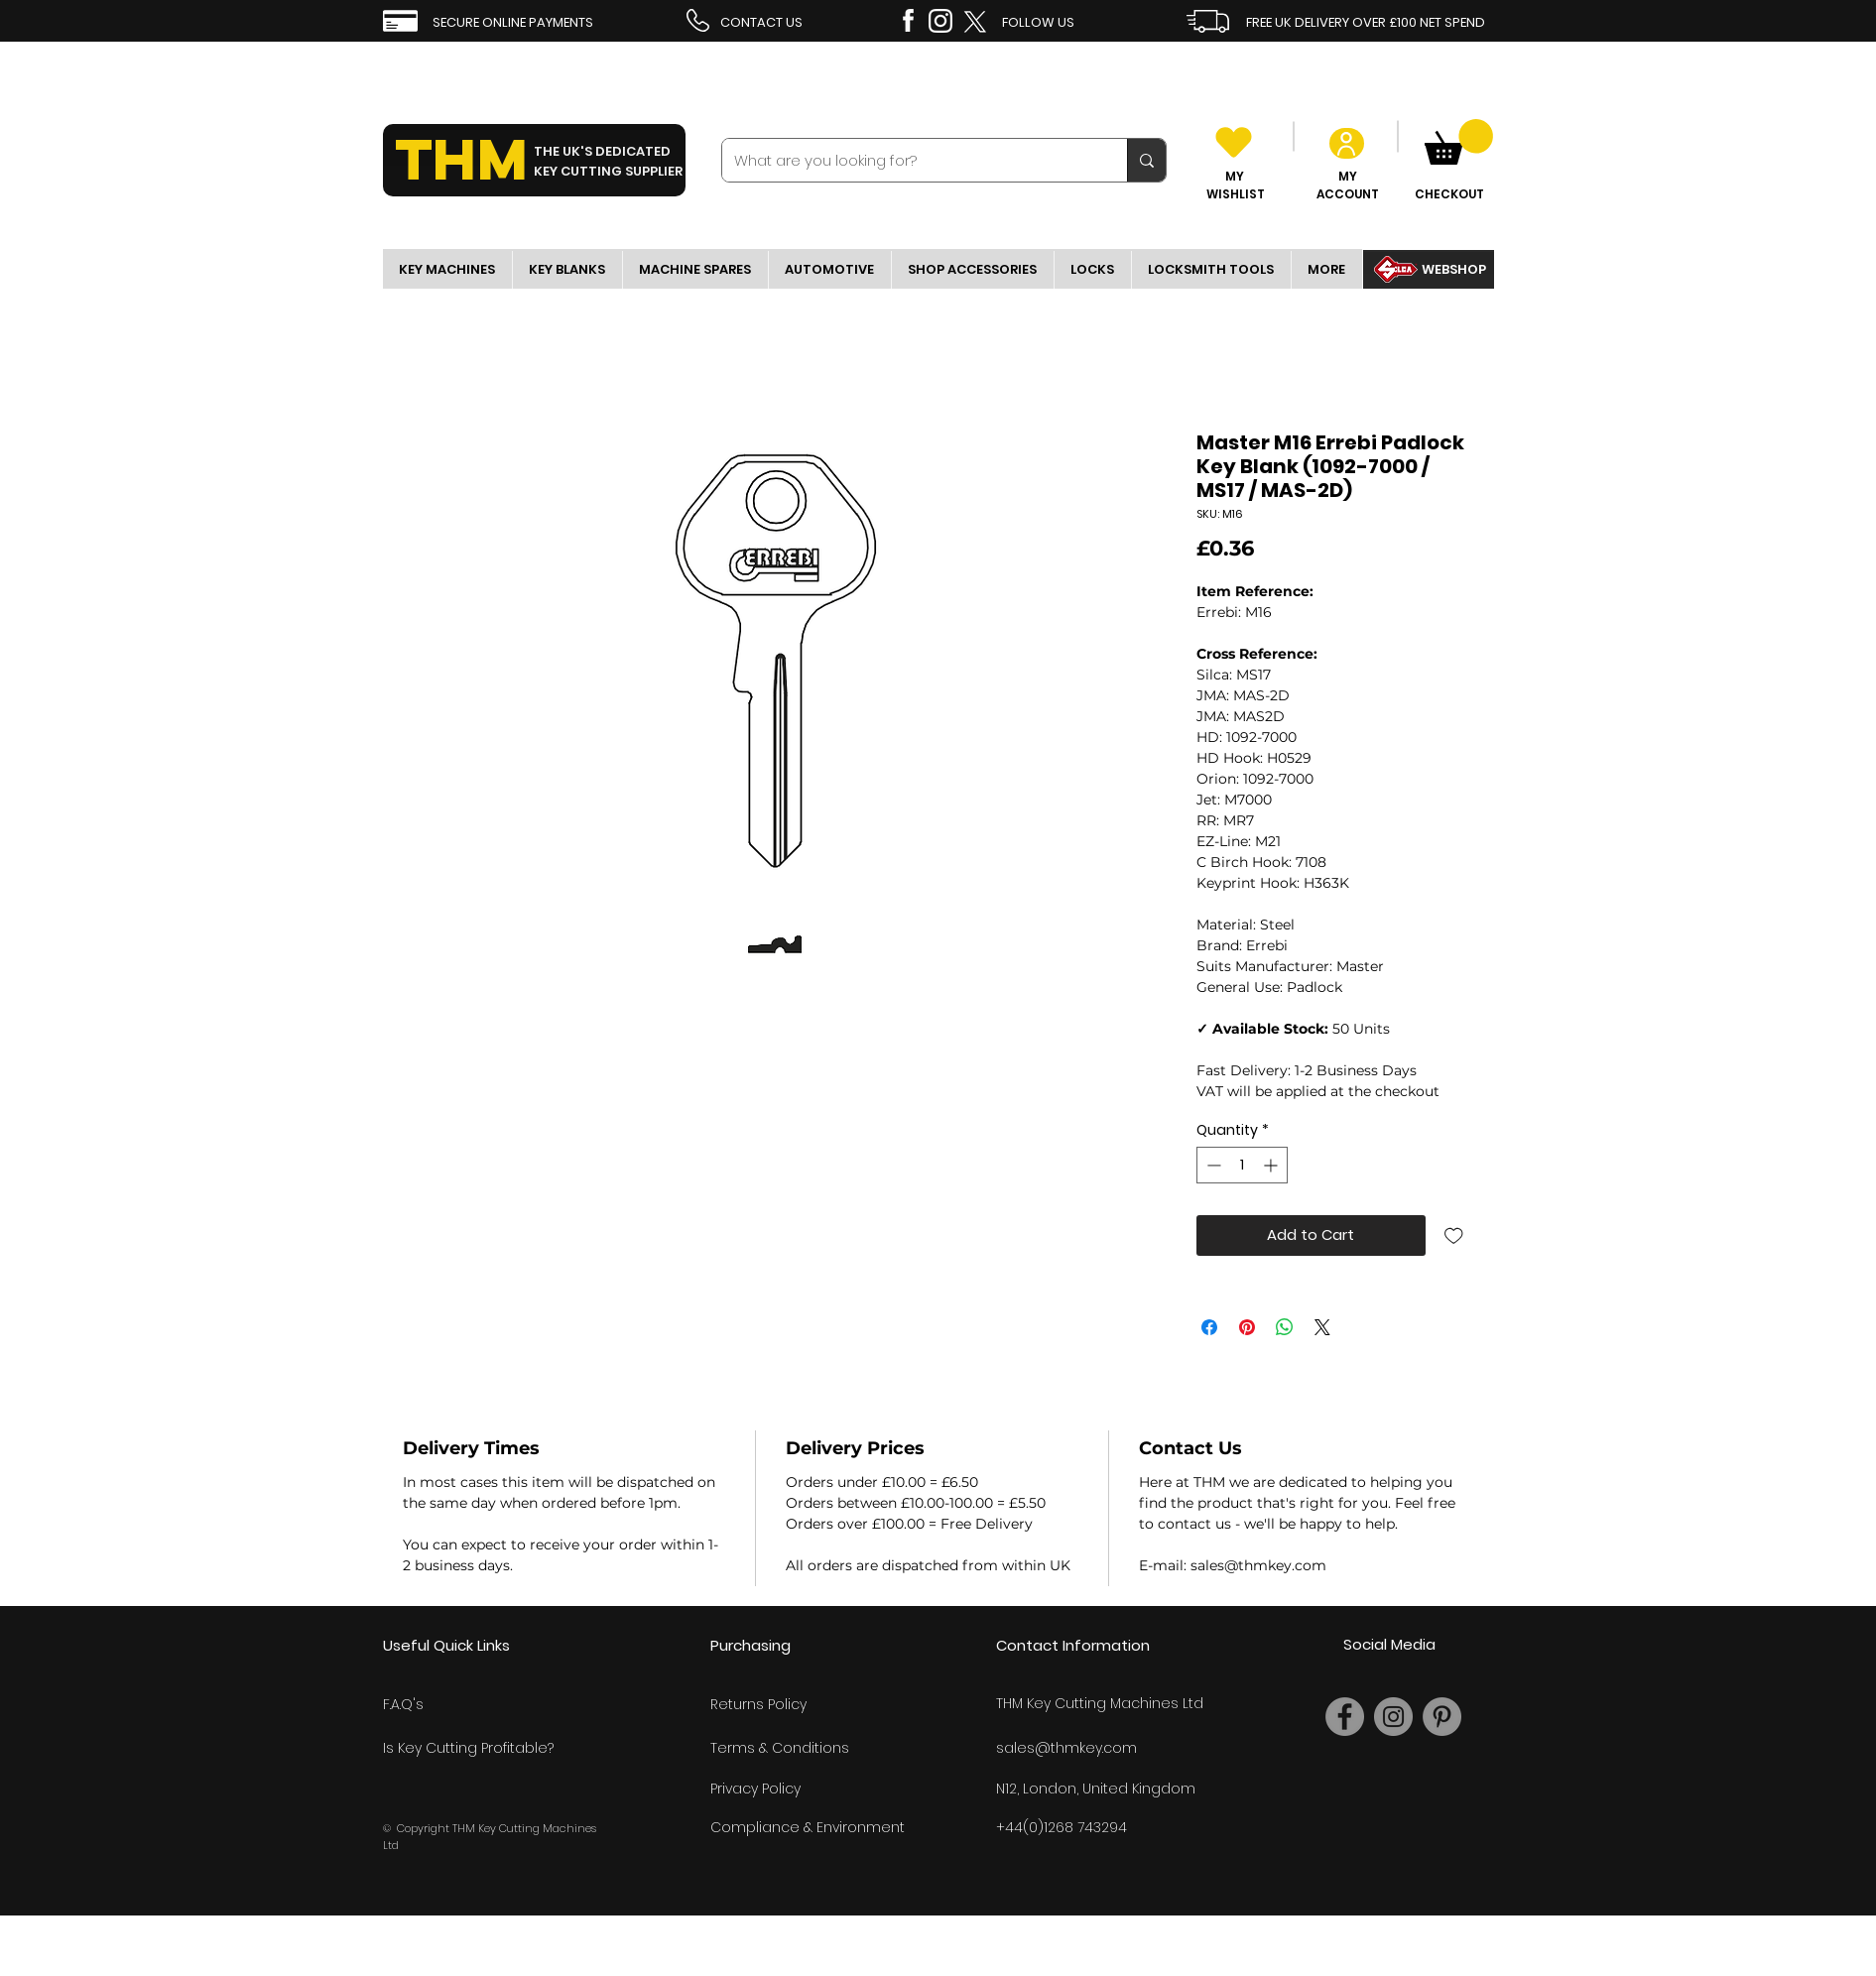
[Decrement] (1211, 1165)
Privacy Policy (755, 1788)
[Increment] (1272, 1165)
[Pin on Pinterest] (1247, 1327)
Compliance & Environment (807, 1827)
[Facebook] (1344, 1716)
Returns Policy (758, 1704)
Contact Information (1073, 1645)
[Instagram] (1393, 1716)
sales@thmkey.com (1066, 1748)
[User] (1346, 143)
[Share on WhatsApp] (1285, 1327)
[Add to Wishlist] (1454, 1235)
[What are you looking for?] (909, 160)
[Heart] (1234, 142)
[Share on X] (1322, 1327)
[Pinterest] (1442, 1716)
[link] (1459, 142)
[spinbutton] (1242, 1165)
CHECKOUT (1449, 193)
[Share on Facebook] (1209, 1327)
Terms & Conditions (779, 1748)
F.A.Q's (403, 1704)
